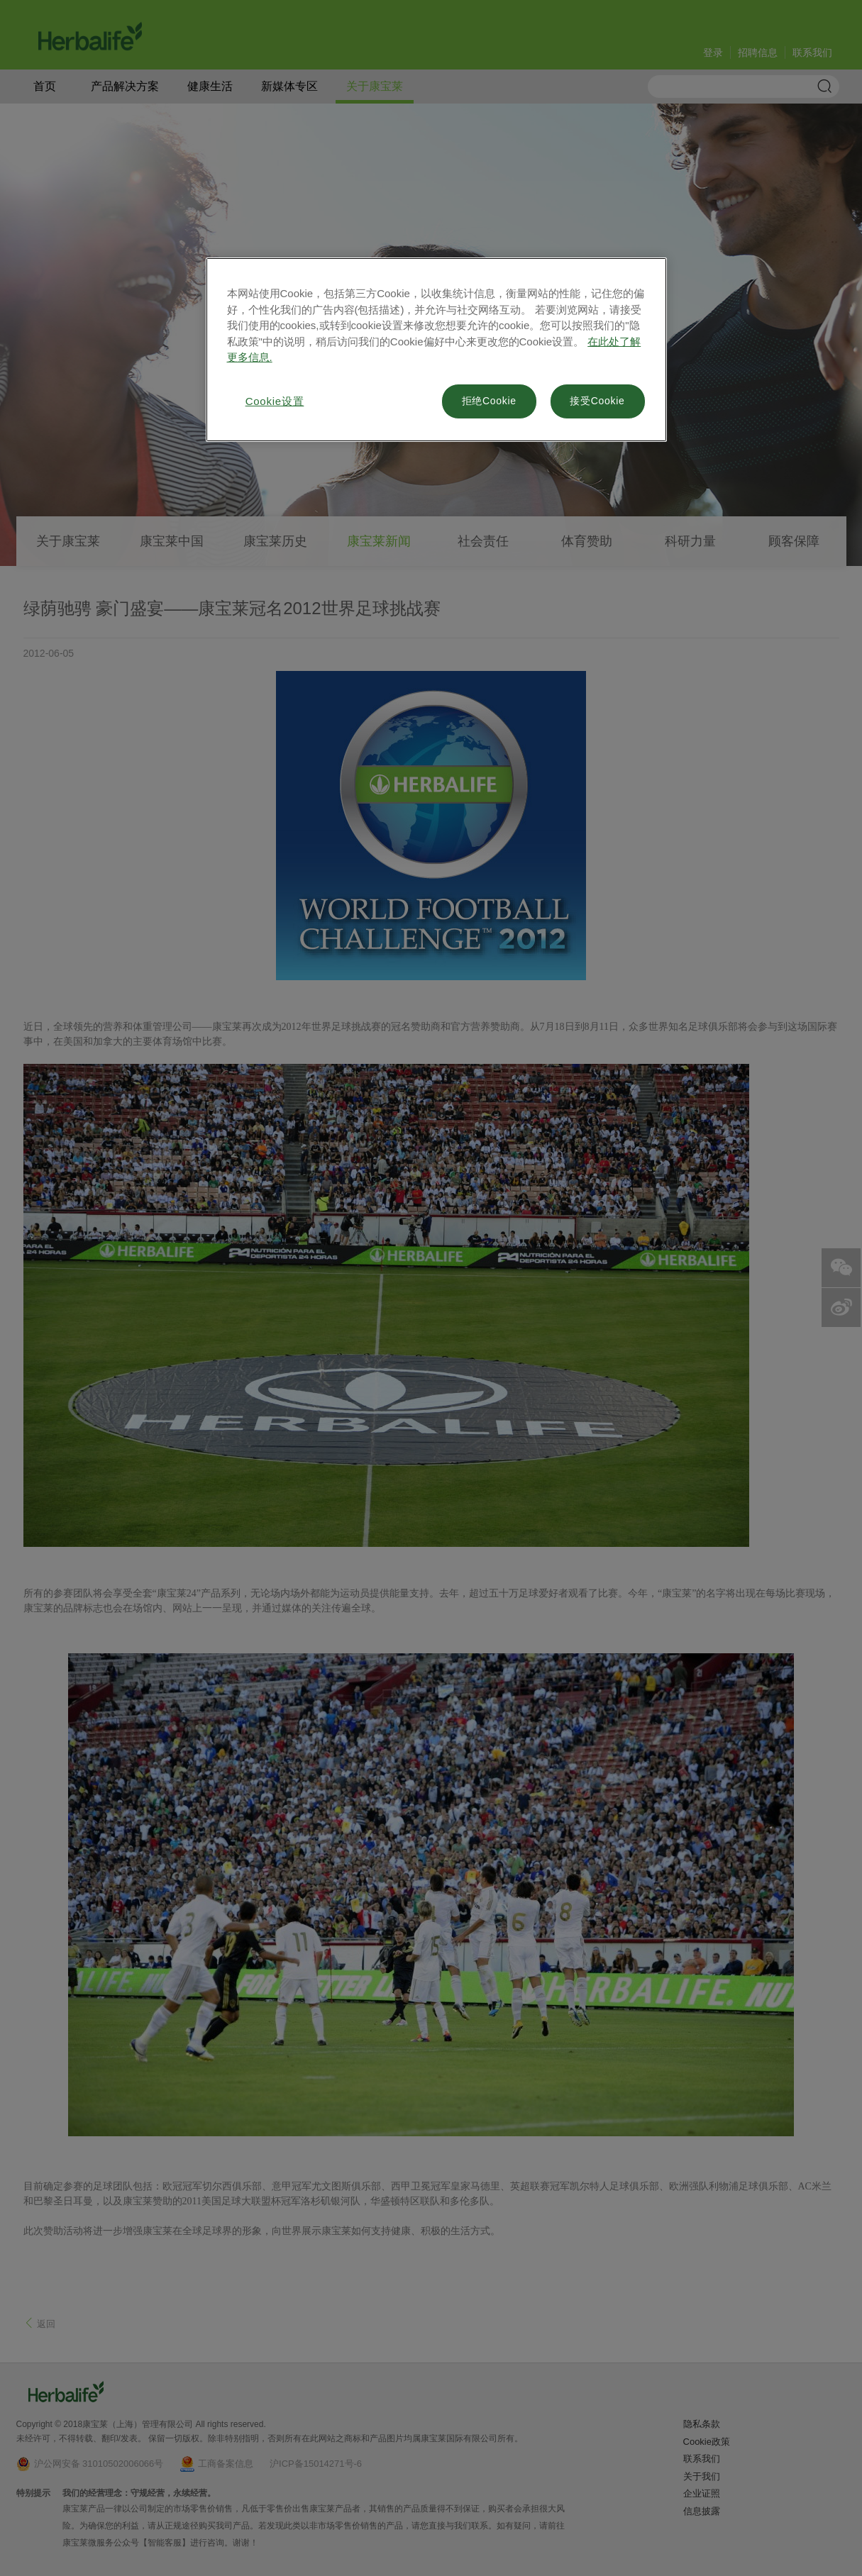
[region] (436, 349)
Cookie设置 (274, 401)
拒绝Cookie (489, 400)
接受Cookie (597, 400)
